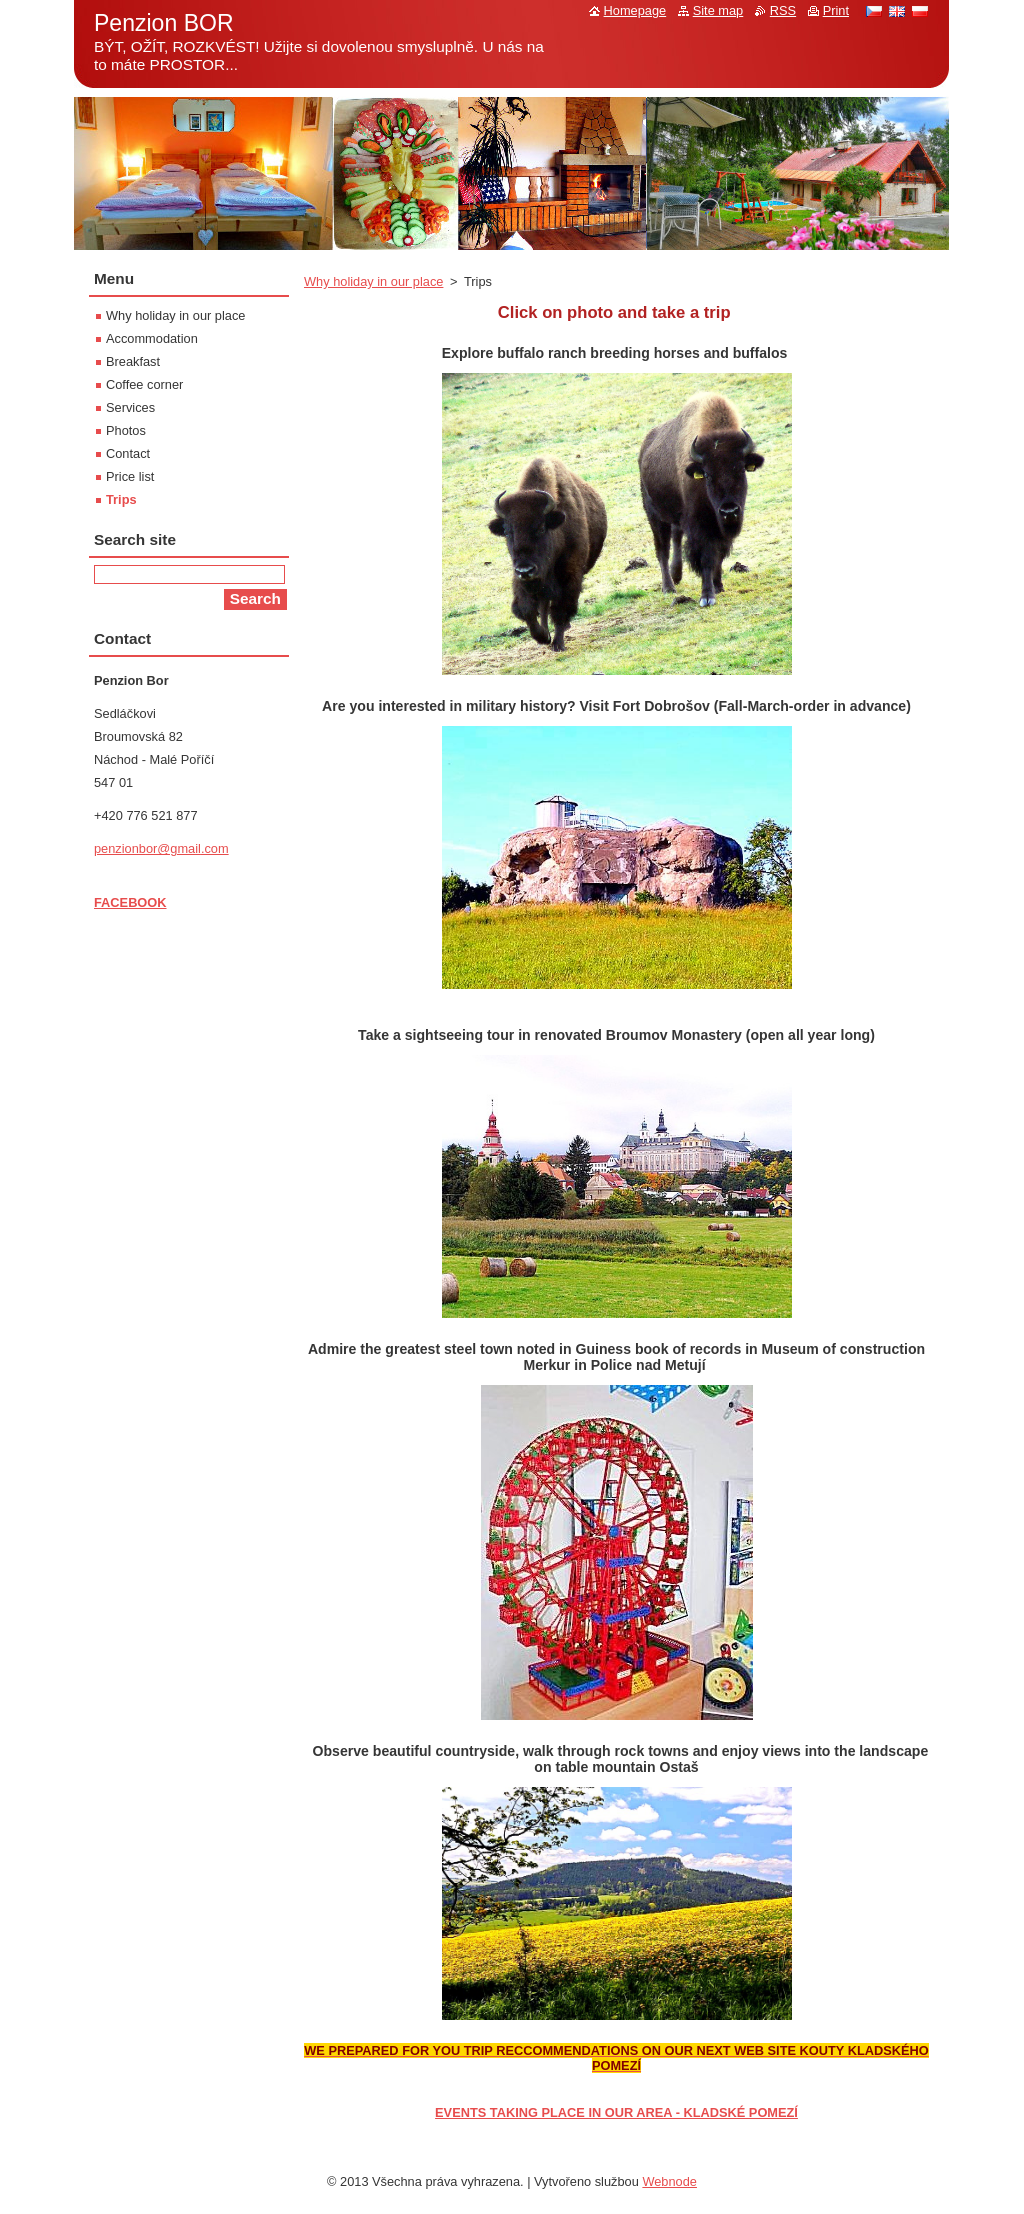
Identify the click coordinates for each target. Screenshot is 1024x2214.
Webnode (669, 2181)
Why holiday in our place (373, 281)
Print (836, 10)
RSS (783, 10)
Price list (130, 476)
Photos (126, 430)
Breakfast (133, 361)
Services (130, 407)
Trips (121, 499)
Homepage (635, 10)
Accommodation (152, 338)
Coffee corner (144, 384)
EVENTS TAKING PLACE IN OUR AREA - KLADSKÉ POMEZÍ (616, 2112)
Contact (128, 453)
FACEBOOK (130, 902)
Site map (718, 10)
